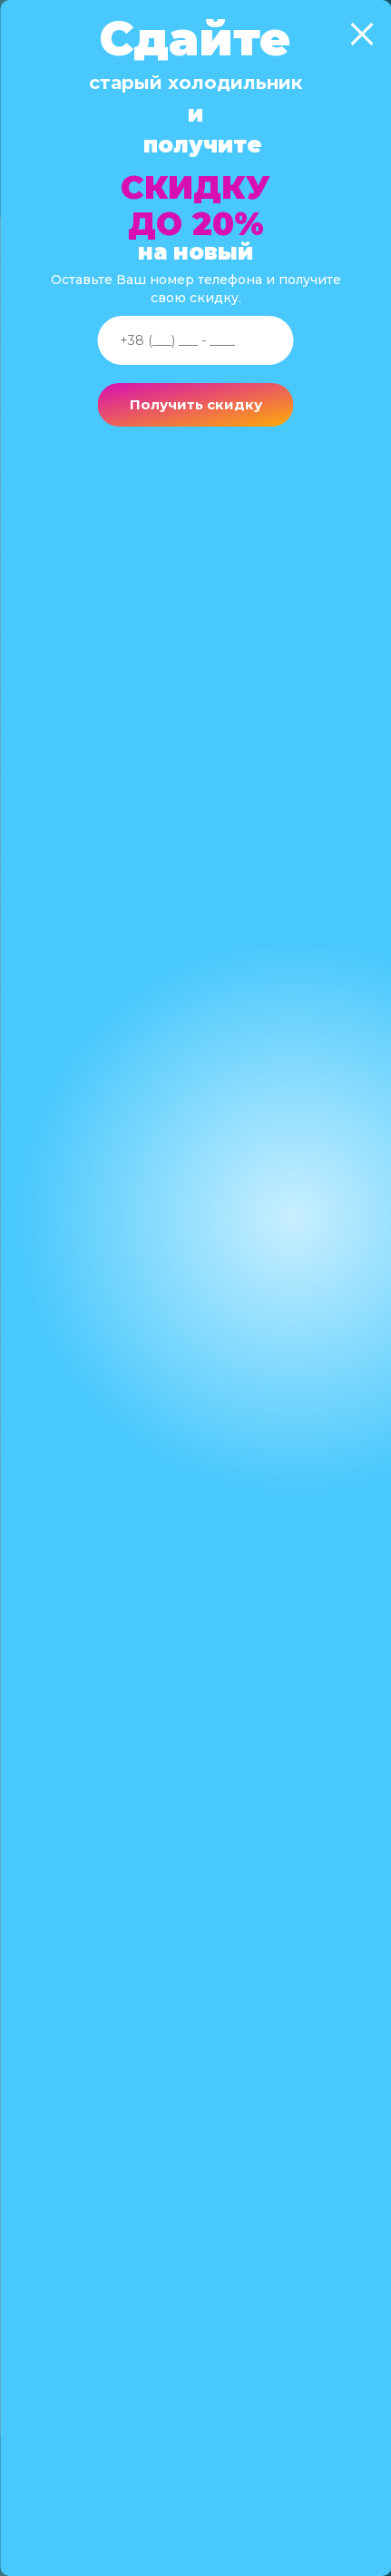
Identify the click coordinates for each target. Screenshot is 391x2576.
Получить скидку (196, 404)
